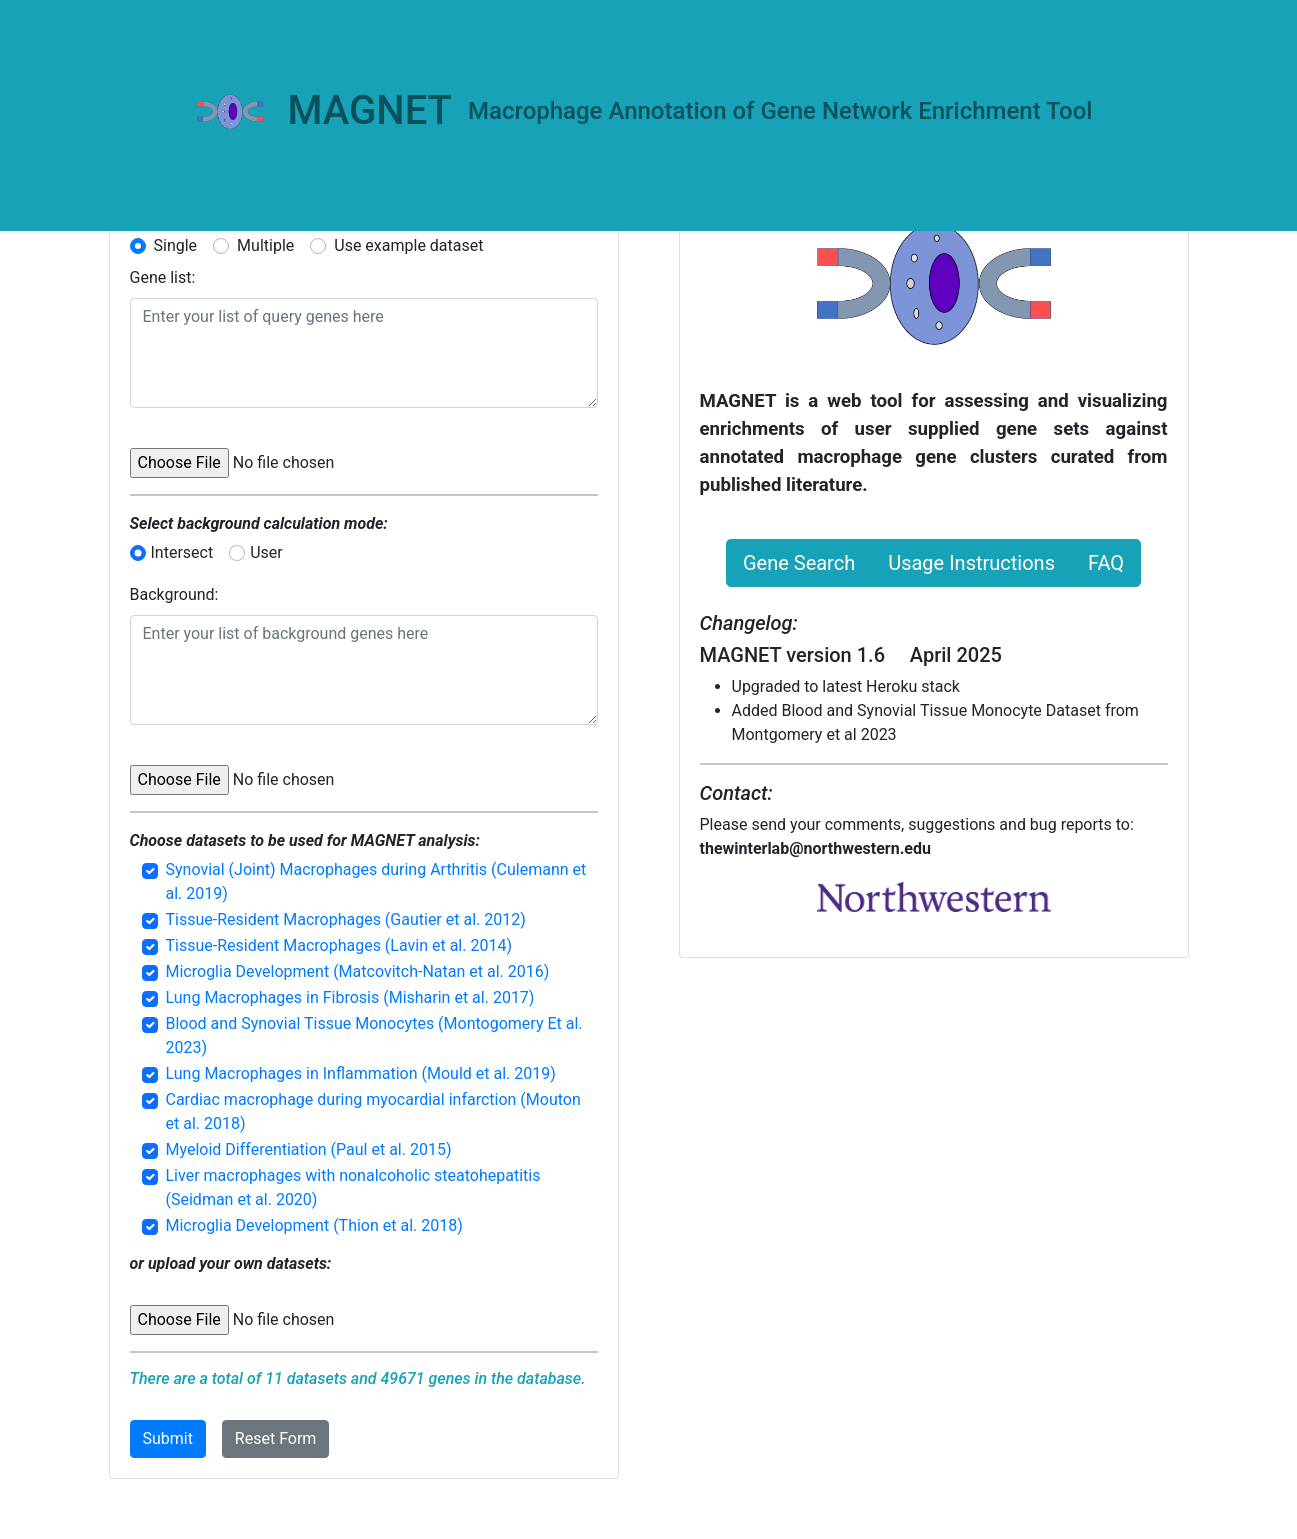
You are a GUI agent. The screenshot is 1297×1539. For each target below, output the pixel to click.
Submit (168, 1438)
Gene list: (163, 277)
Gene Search (799, 563)
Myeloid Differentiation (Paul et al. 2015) (309, 1149)
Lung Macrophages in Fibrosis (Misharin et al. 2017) (350, 997)
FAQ (1106, 563)
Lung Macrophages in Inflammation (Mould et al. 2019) (361, 1073)
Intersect (182, 552)
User (266, 552)
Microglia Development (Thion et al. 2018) (314, 1225)
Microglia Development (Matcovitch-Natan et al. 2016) (358, 971)
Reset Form (276, 1438)
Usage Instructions (971, 563)
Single (176, 245)
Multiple (265, 245)
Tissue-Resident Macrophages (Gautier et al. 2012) (346, 919)
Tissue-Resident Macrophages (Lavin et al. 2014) (339, 945)
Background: (174, 594)
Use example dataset (408, 245)
